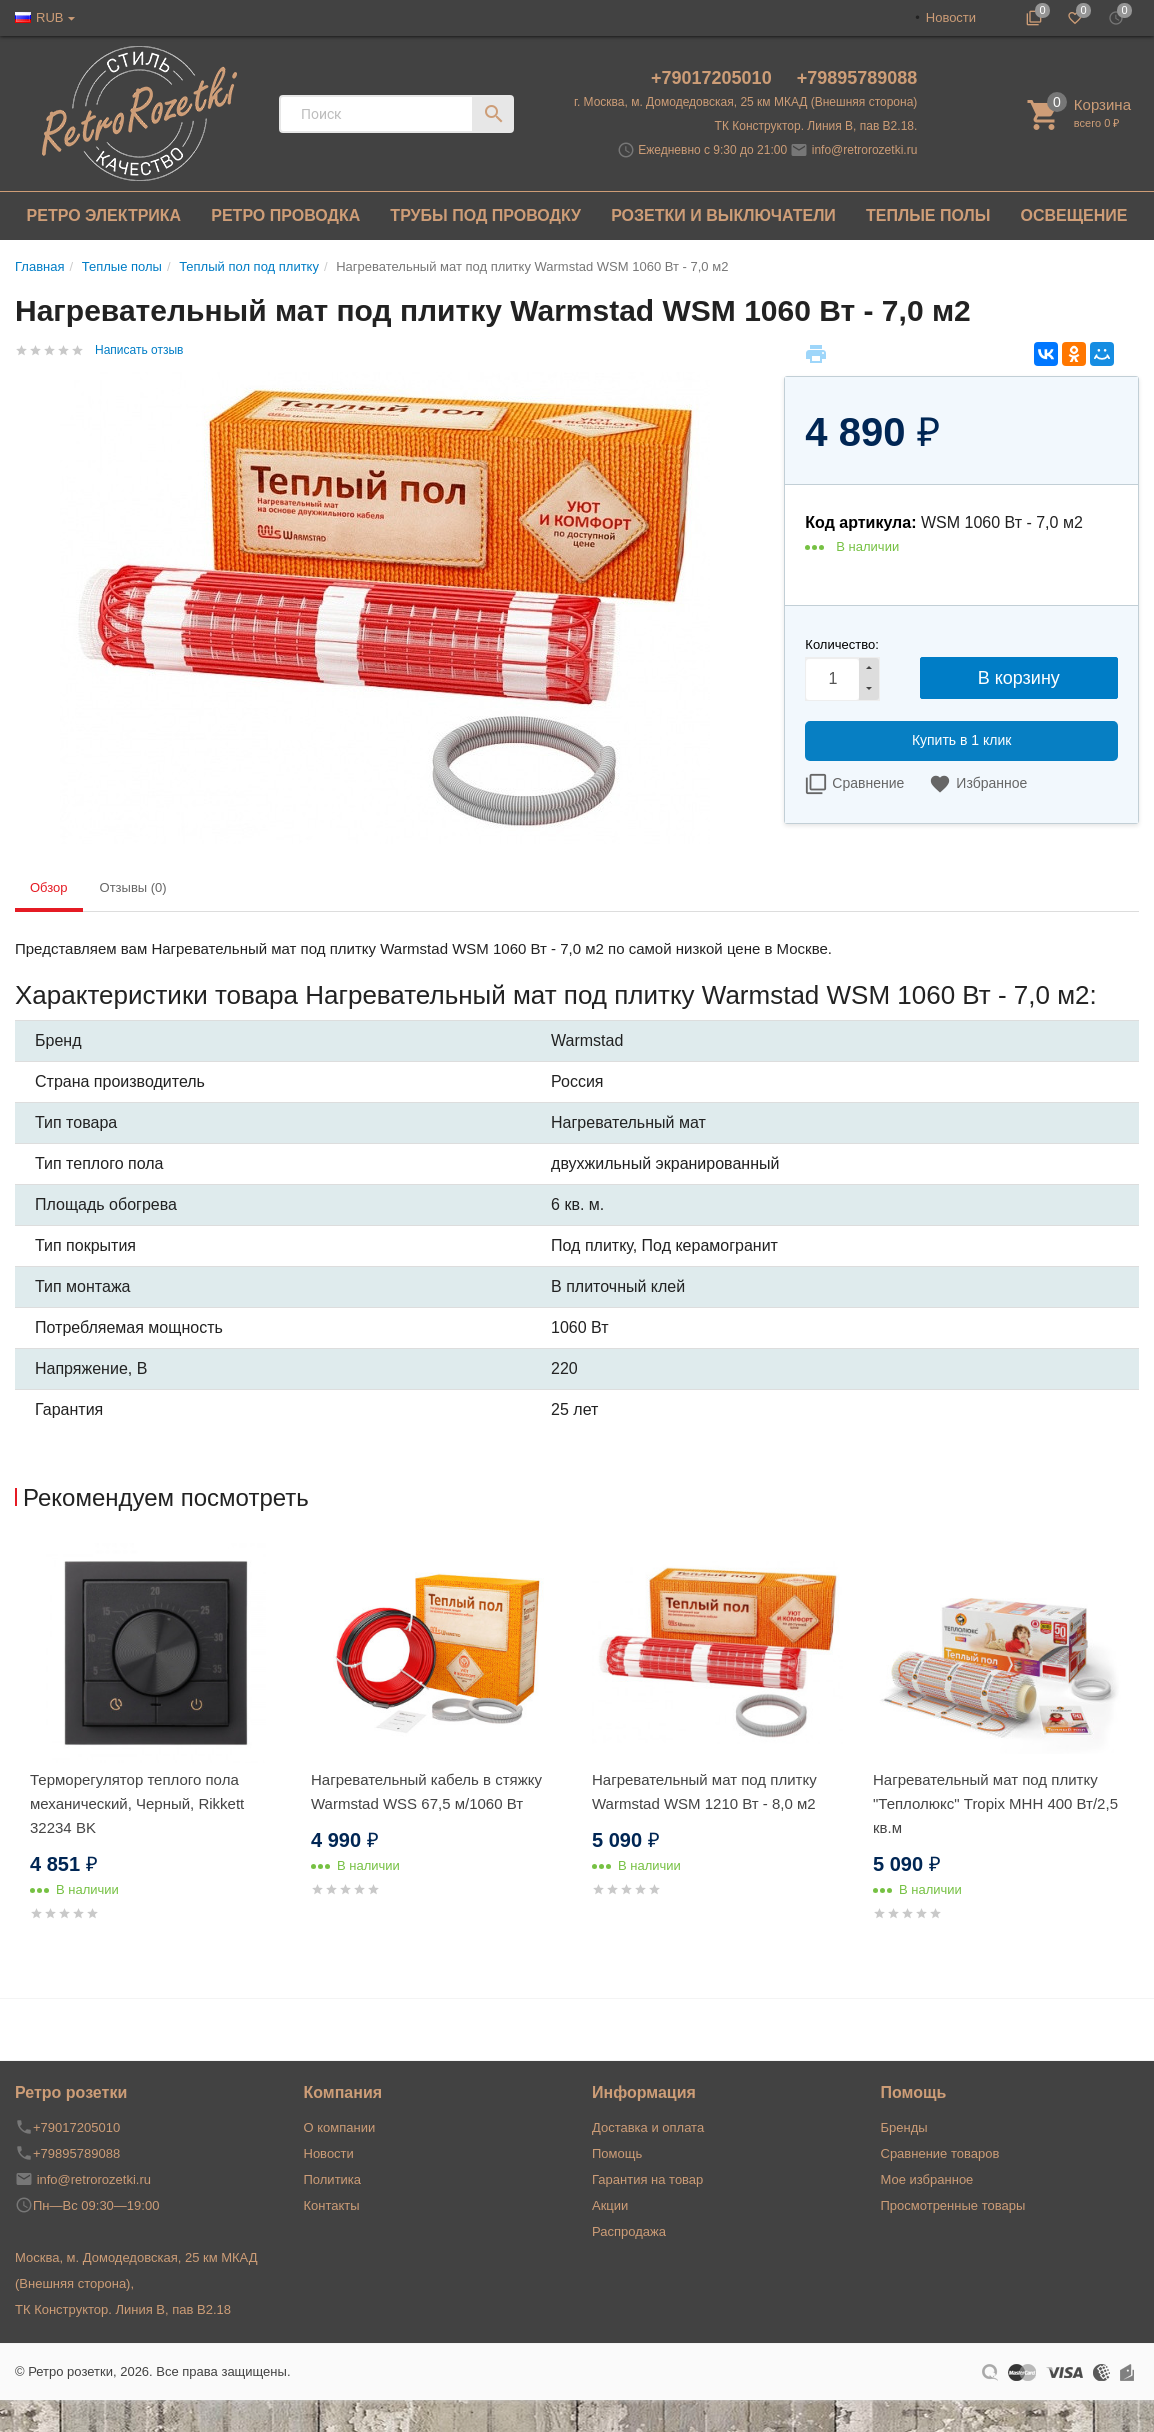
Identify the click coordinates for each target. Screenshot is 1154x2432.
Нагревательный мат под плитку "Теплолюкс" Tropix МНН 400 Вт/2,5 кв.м (995, 1803)
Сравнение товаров (940, 2153)
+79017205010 (714, 78)
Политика (333, 2179)
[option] (155, 1756)
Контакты (332, 2205)
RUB (49, 17)
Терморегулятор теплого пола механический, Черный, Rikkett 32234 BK (137, 1803)
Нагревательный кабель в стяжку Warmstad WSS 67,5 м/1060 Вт (426, 1791)
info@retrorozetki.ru (865, 150)
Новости (951, 17)
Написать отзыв (139, 350)
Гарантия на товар (647, 2179)
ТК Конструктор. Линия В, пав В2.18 (123, 2309)
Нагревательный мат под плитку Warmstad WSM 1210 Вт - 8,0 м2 (704, 1791)
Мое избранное (927, 2179)
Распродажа (629, 2231)
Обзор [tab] (49, 887)
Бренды (904, 2127)
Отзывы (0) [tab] (133, 887)
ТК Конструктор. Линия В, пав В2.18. (816, 126)
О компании (340, 2127)
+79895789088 (857, 78)
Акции (610, 2205)
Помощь (617, 2153)
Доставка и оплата (648, 2127)
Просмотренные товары (953, 2205)
